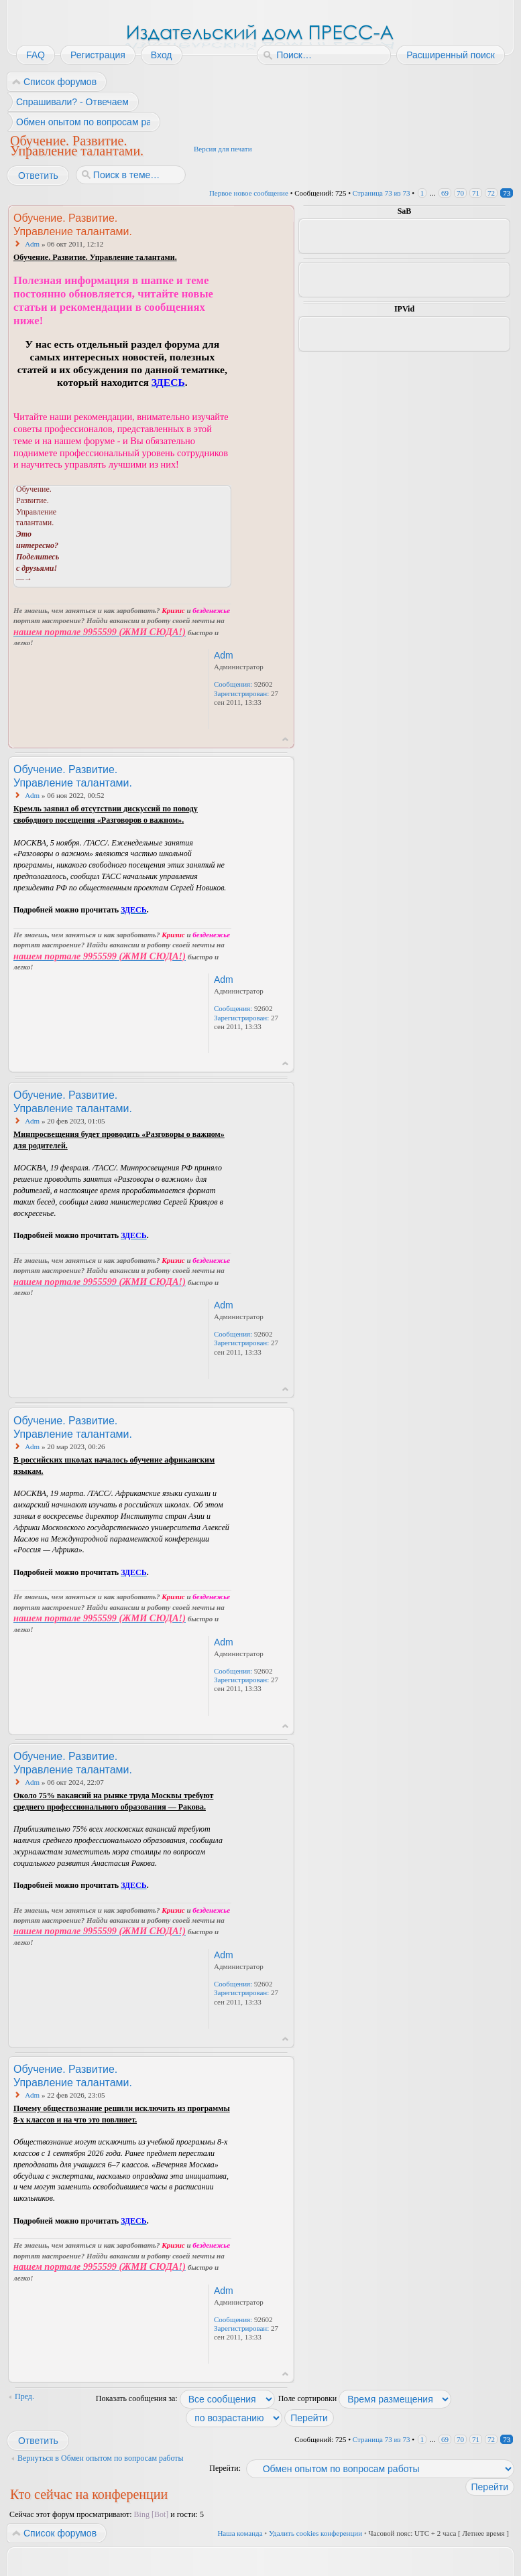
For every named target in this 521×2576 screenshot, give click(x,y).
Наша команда (239, 2533)
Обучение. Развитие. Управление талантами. (76, 145)
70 (460, 193)
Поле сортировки (365, 2398)
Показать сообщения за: (185, 2398)
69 (445, 193)
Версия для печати (223, 149)
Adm (32, 244)
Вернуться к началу (285, 739)
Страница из (381, 193)
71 (475, 193)
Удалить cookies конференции (315, 2533)
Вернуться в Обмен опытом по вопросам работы (100, 2458)
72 (491, 193)
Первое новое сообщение (248, 193)
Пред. (24, 2396)
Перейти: (225, 2468)
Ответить (37, 175)
